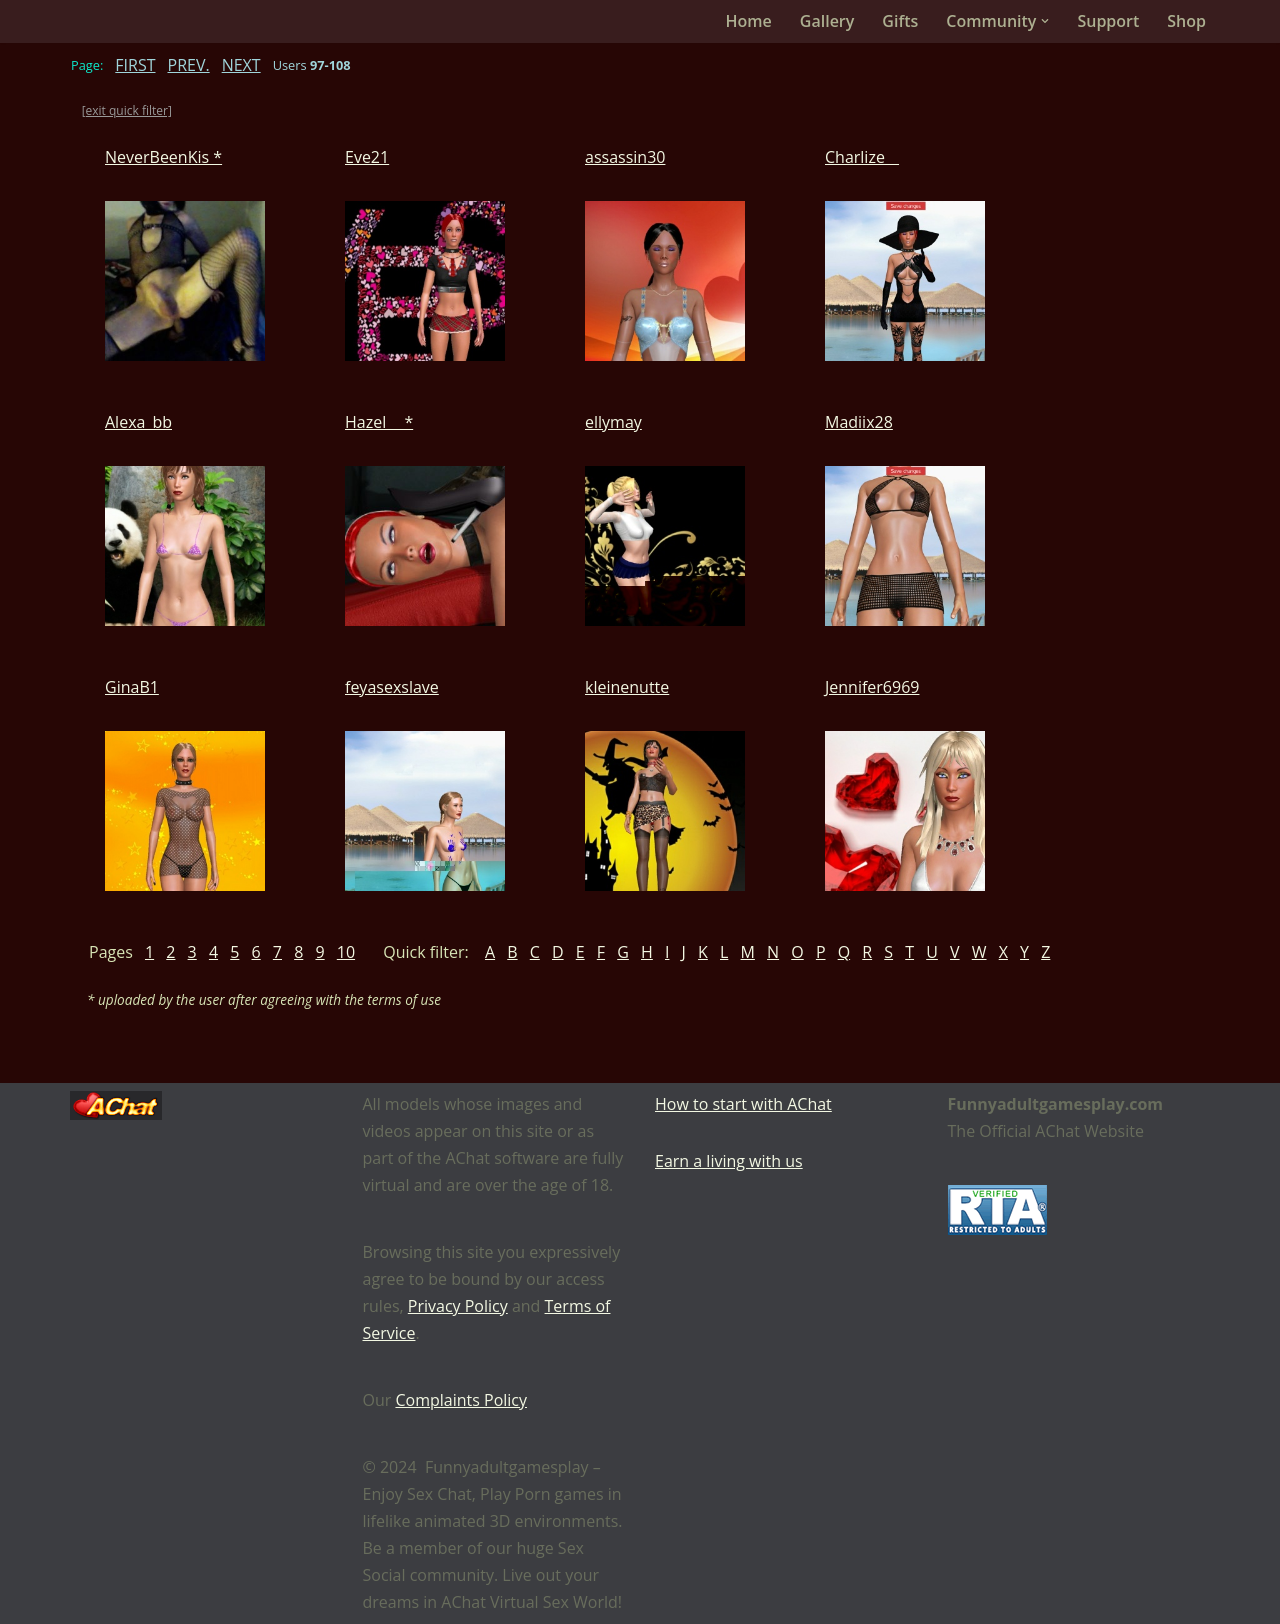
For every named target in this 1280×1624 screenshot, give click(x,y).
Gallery (827, 21)
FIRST (135, 65)
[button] (1045, 21)
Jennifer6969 (872, 687)
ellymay (613, 422)
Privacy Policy (458, 1306)
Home (749, 21)
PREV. (189, 65)
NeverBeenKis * (163, 157)
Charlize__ (862, 157)
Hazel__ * (379, 422)
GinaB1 (132, 687)
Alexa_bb (138, 422)
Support (1108, 21)
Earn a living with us (729, 1161)
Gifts (900, 21)
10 (346, 952)
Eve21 (367, 157)
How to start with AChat (743, 1104)
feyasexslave (392, 687)
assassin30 (625, 157)
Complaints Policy (461, 1400)
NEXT (241, 65)
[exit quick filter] (127, 110)
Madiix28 (859, 422)
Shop (1186, 21)
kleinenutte (627, 687)
